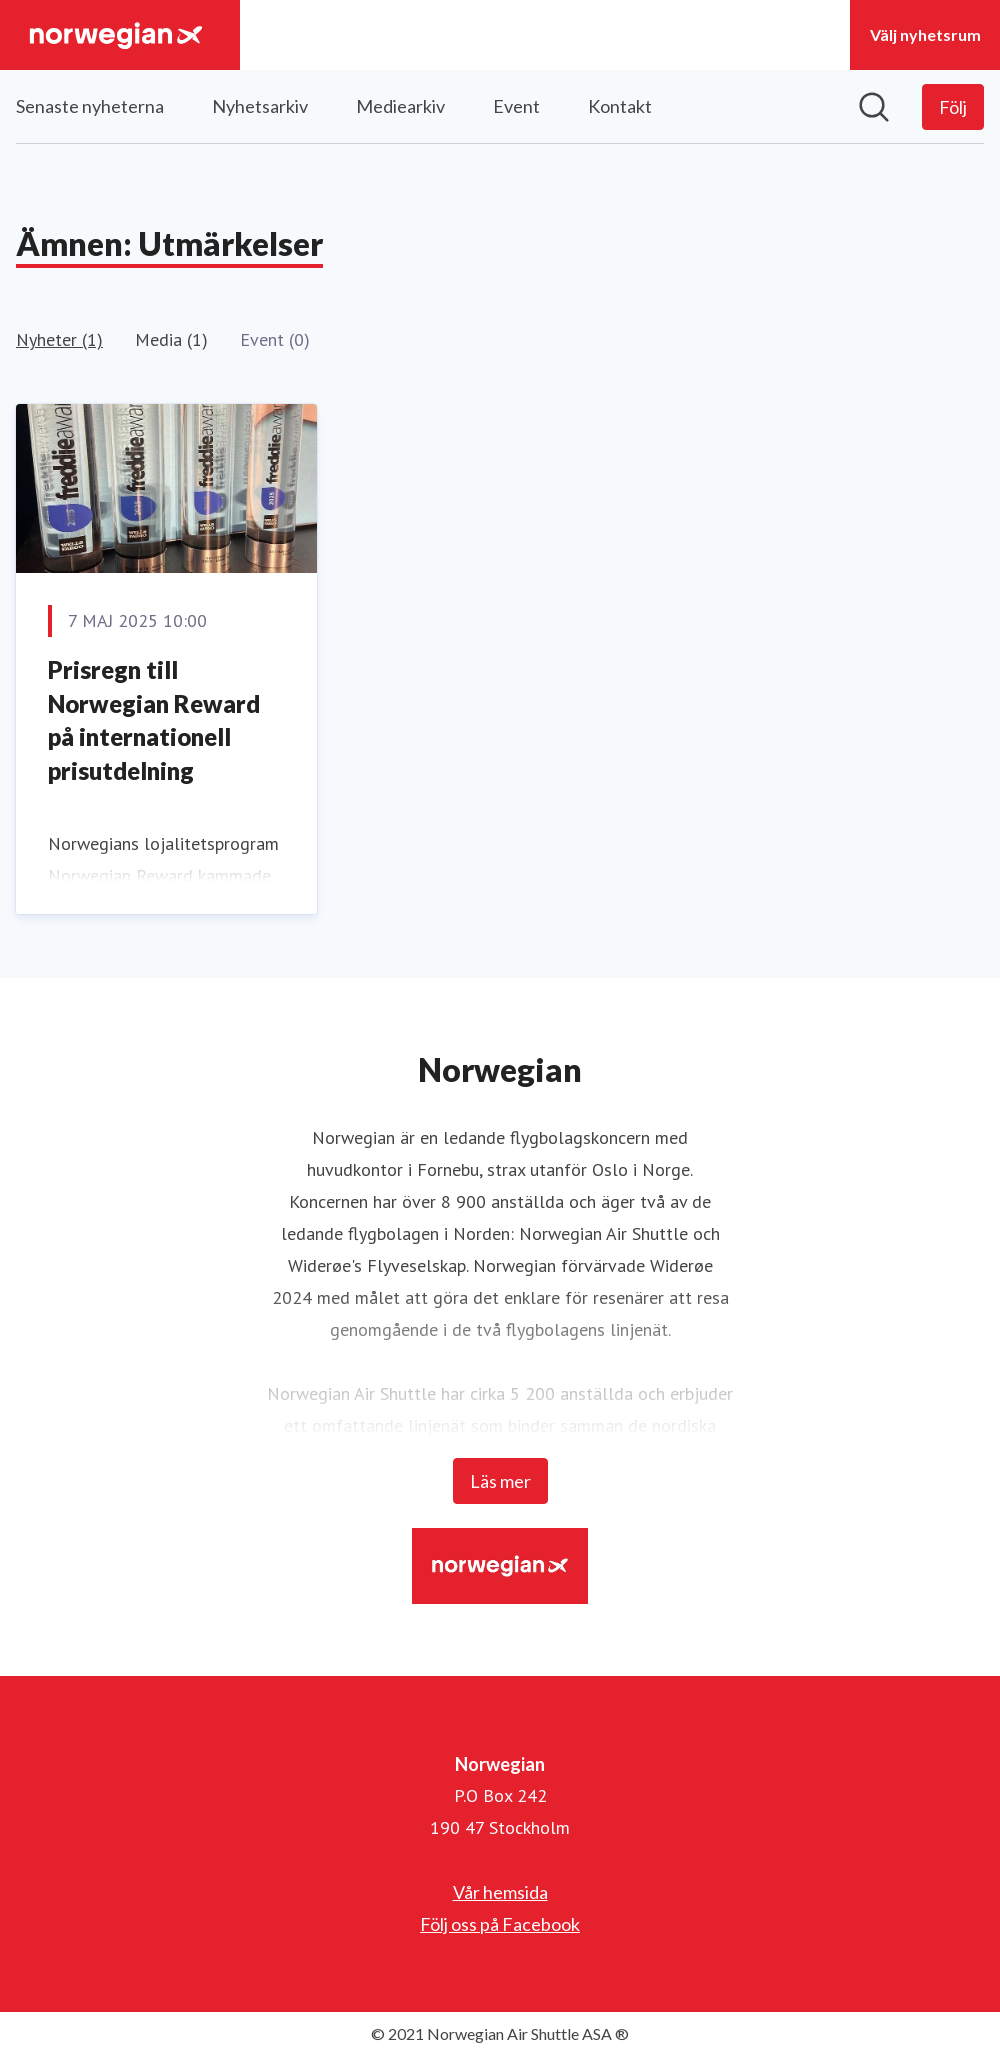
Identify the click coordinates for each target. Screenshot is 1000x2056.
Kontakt (620, 106)
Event (516, 106)
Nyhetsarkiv (260, 106)
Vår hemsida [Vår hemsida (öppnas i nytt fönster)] (500, 1892)
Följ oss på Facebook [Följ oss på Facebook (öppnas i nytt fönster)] (500, 1924)
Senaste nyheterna (90, 106)
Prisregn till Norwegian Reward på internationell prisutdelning (154, 720)
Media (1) (171, 339)
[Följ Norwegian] (953, 107)
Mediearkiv (400, 106)
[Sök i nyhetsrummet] (874, 107)
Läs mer (500, 1481)
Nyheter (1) (59, 339)
